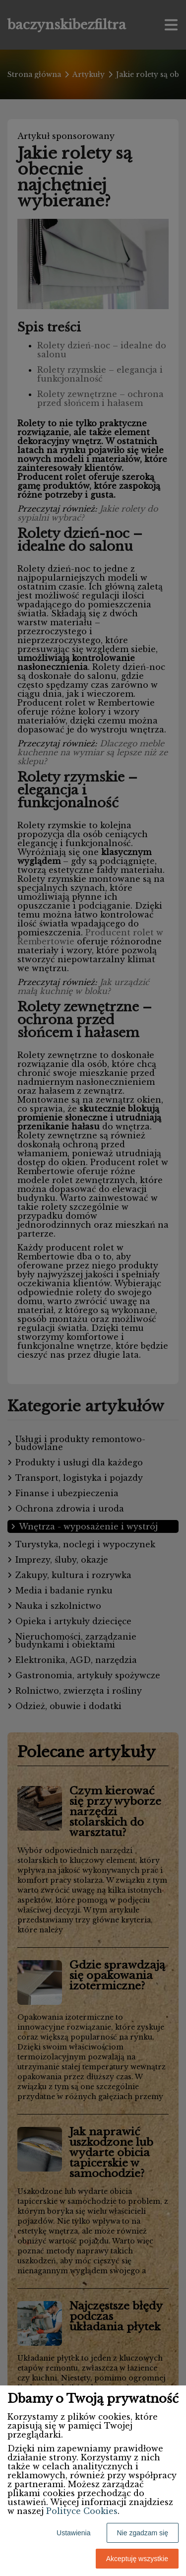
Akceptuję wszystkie (137, 2559)
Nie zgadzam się (143, 2533)
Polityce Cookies (82, 2511)
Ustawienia (73, 2533)
